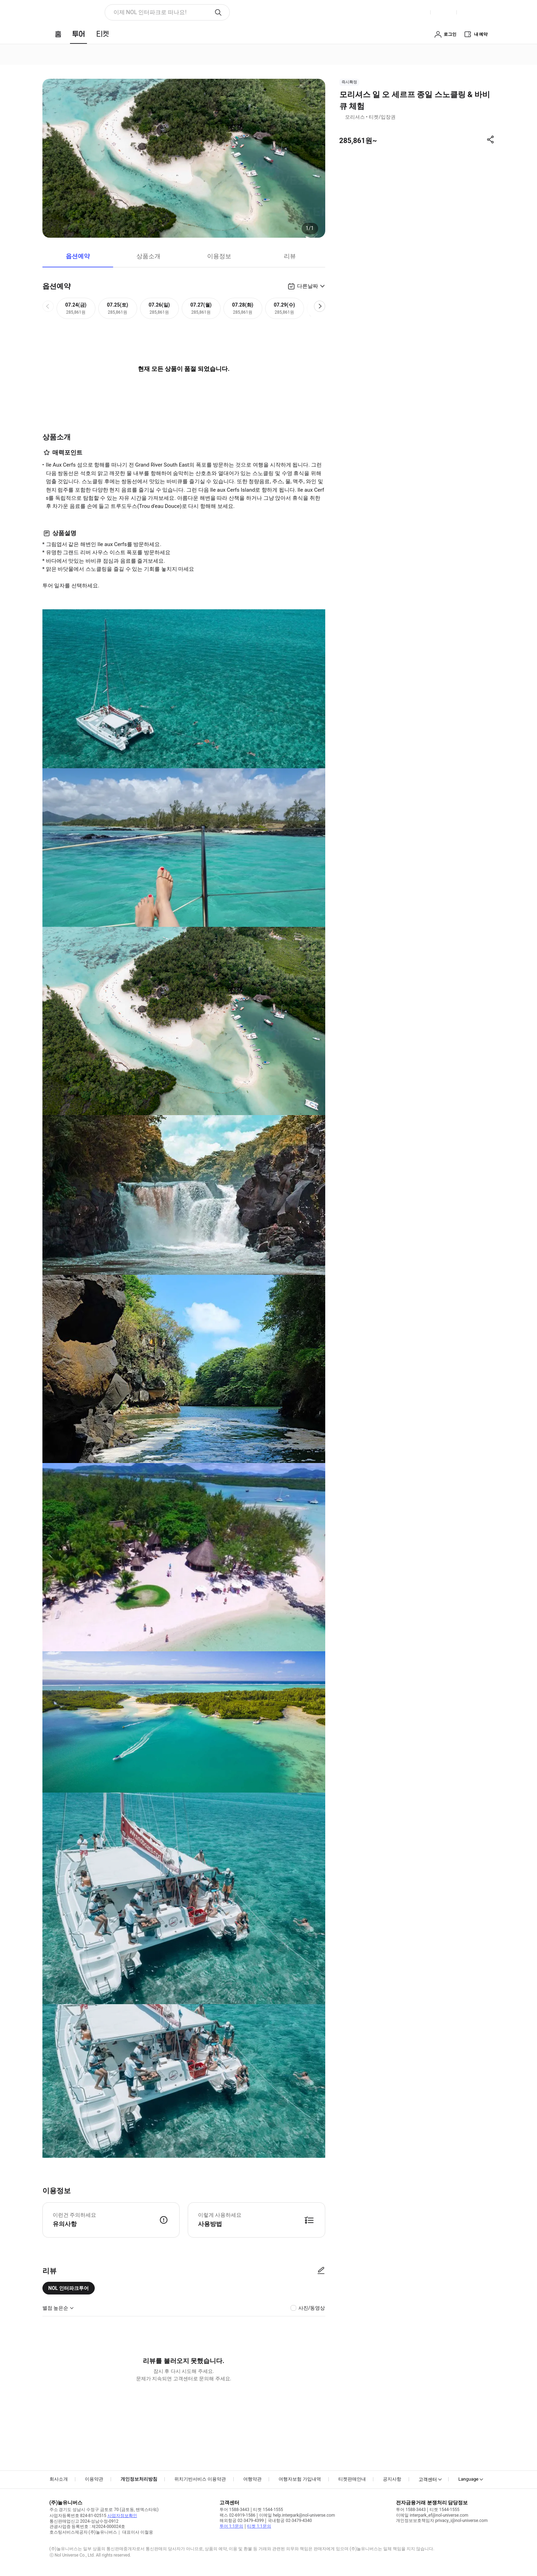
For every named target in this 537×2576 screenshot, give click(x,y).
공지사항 (392, 2479)
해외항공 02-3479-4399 (242, 2520)
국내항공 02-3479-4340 (290, 2520)
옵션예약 (78, 256)
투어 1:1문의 (231, 2526)
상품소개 (148, 256)
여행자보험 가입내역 (300, 2479)
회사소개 (58, 2479)
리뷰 (290, 256)
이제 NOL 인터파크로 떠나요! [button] (150, 12)
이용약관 (94, 2479)
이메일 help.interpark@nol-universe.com (297, 2515)
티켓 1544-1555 (268, 2509)
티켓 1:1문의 (259, 2526)
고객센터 (428, 2479)
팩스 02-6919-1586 (237, 2515)
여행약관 (252, 2479)
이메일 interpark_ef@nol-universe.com (432, 2515)
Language (468, 2479)
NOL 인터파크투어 (68, 2288)
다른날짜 (307, 286)
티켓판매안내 (352, 2479)
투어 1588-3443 (234, 2509)
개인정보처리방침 (139, 2479)
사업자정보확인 (122, 2515)
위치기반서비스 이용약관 (200, 2479)
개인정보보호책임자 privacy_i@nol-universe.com (442, 2520)
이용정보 (219, 256)
